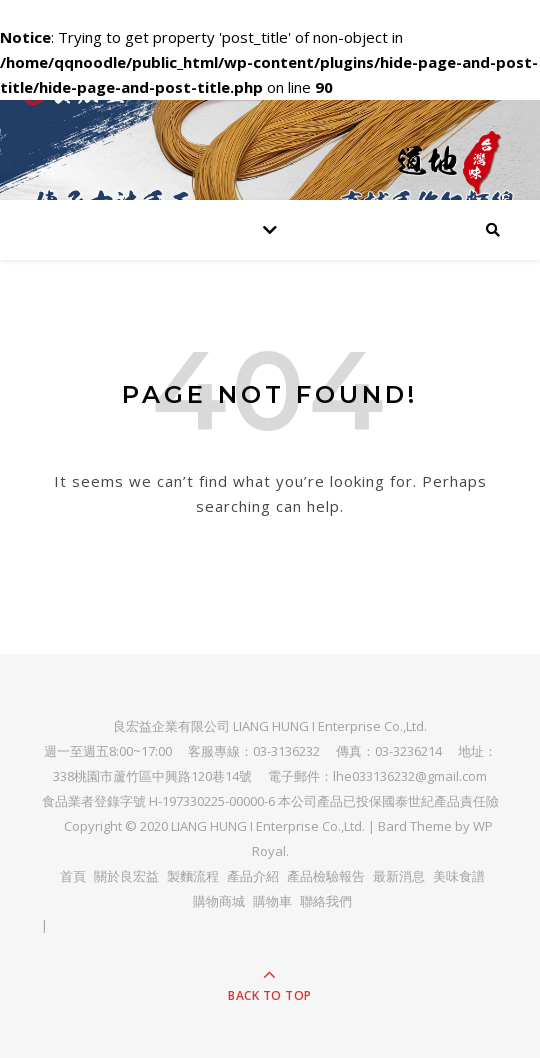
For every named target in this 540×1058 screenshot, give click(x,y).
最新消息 (399, 876)
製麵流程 (193, 876)
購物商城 (219, 901)
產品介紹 (253, 876)
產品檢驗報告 (326, 876)
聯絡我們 (326, 901)
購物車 (272, 901)
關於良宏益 (126, 876)
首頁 (73, 876)
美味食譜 (459, 876)
